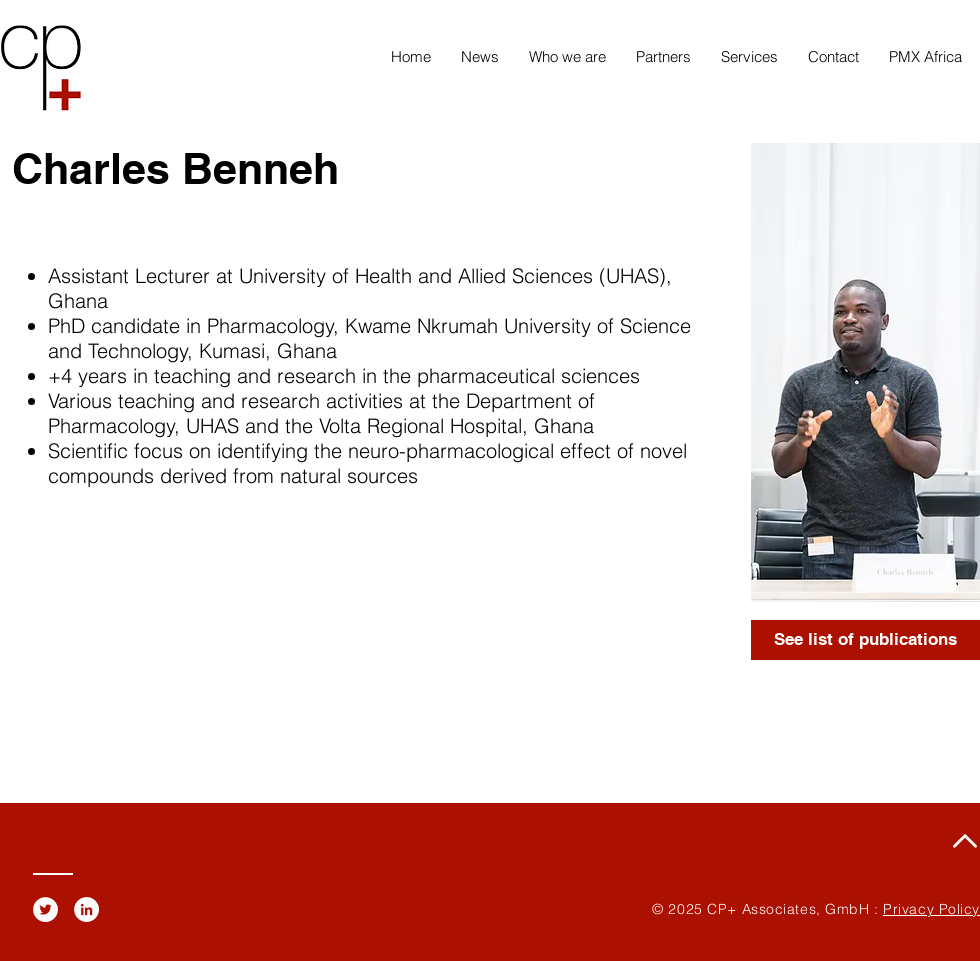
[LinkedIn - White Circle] (86, 909)
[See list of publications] (865, 640)
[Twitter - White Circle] (45, 909)
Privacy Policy (931, 909)
